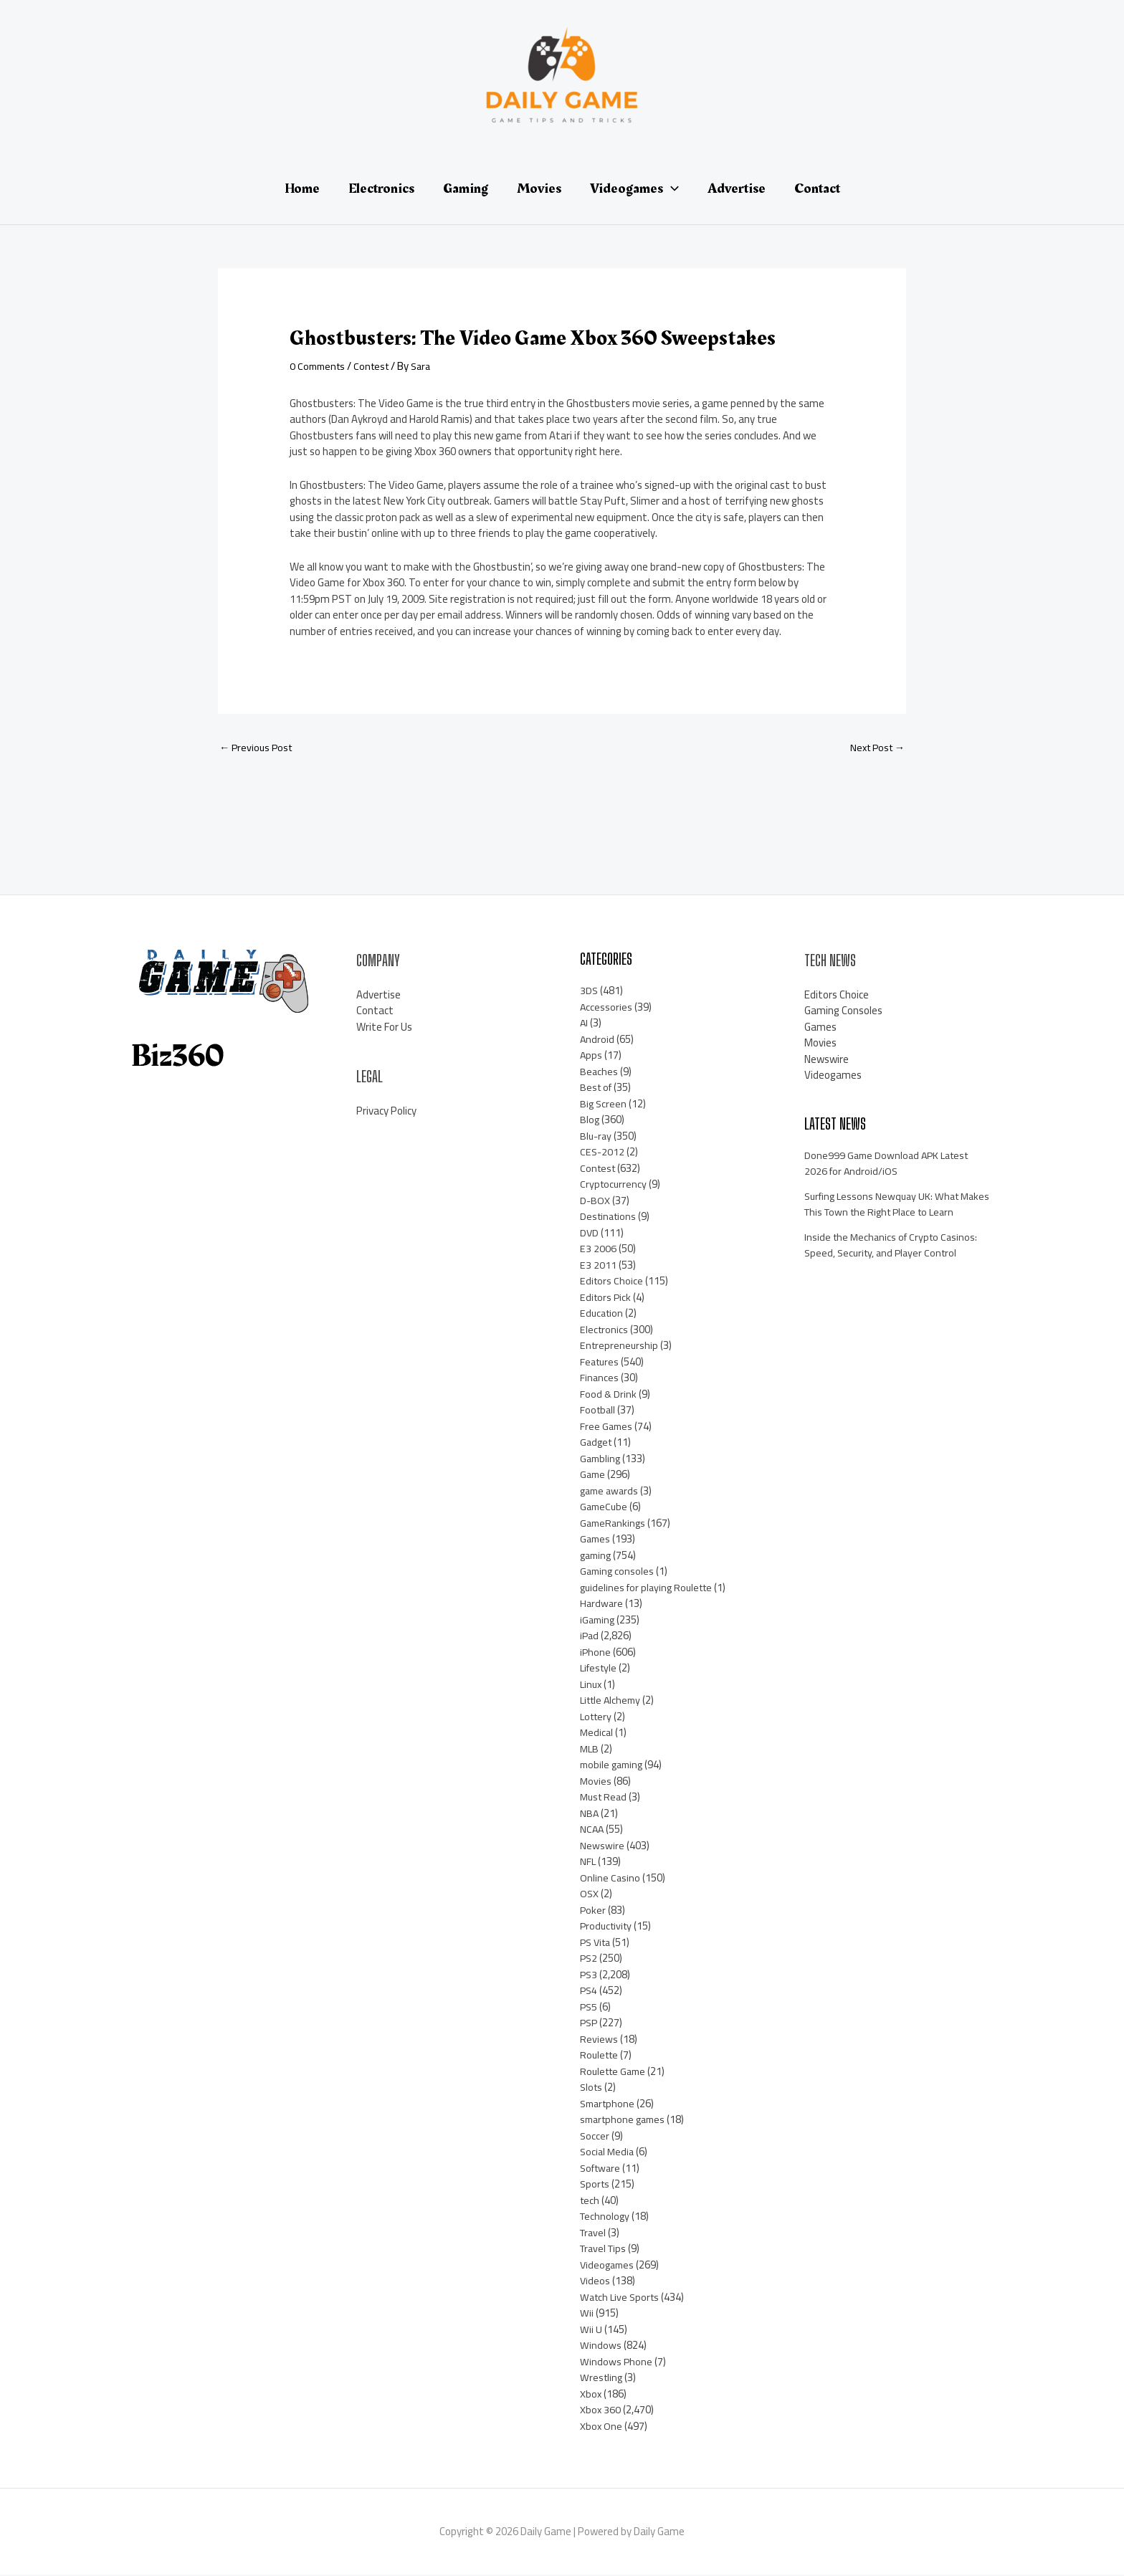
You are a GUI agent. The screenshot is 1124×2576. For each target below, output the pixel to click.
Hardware (602, 1604)
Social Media (608, 2152)
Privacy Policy (386, 1111)
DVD (589, 1233)
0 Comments (319, 366)
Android (597, 1040)
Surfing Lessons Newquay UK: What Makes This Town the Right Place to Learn (887, 1213)
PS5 (589, 2008)
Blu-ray (597, 1137)
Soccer (595, 2137)
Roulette (600, 2056)
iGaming (598, 1621)
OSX (589, 1894)
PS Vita (597, 1943)
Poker (593, 1911)
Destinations (609, 1217)
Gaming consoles (618, 1572)
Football (598, 1411)
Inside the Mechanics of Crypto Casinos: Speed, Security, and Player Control (894, 1262)
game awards (611, 1492)
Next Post (875, 748)
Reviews (599, 2040)
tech (590, 2201)
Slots (592, 2088)
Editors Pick (606, 1298)
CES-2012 (603, 1152)
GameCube (605, 1507)
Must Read (605, 1798)
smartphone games (625, 2120)
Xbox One (601, 2427)
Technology (606, 2217)
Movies (596, 1782)
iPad (590, 1636)
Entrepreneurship (620, 1346)
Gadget (597, 1443)
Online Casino (610, 1879)
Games (596, 1540)
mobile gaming (613, 1765)
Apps (591, 1056)
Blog (590, 1120)
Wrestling (602, 2378)
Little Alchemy (613, 1701)
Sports (595, 2185)
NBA (589, 1814)
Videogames (608, 2266)
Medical (597, 1733)
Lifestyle (600, 1669)
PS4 (589, 1991)
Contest (377, 366)
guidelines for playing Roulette (650, 1588)
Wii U (591, 2330)
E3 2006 (598, 1249)
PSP (589, 2023)
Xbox (591, 2395)
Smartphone (609, 2104)
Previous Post (257, 748)
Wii (587, 2314)
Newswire (602, 1846)
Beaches (599, 1072)
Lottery (597, 1717)
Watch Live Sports (622, 2298)
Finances (599, 1378)
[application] (671, 188)
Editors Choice (612, 1282)
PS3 (589, 1975)
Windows (600, 2346)
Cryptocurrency (614, 1185)
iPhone (595, 1653)
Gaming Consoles (843, 1011)
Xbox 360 (600, 2410)
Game (593, 1475)
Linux (592, 1685)
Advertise (378, 995)
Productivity (608, 1927)
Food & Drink (608, 1395)
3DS (589, 991)
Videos (595, 2281)
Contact (375, 1011)
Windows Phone (616, 2362)
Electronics (604, 1330)
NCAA (592, 1830)
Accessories (606, 1008)
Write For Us (384, 1027)
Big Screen (604, 1104)
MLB (590, 1750)
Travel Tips (605, 2249)
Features (600, 1363)
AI (584, 1023)
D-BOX (595, 1201)
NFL (588, 1862)
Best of (597, 1088)
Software (602, 2169)
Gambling (601, 1459)
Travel (594, 2233)
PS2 (589, 1959)
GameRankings (614, 1524)
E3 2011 (598, 1266)
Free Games (607, 1427)
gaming (597, 1556)
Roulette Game (615, 2072)
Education (603, 1314)
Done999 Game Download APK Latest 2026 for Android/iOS (890, 1164)
